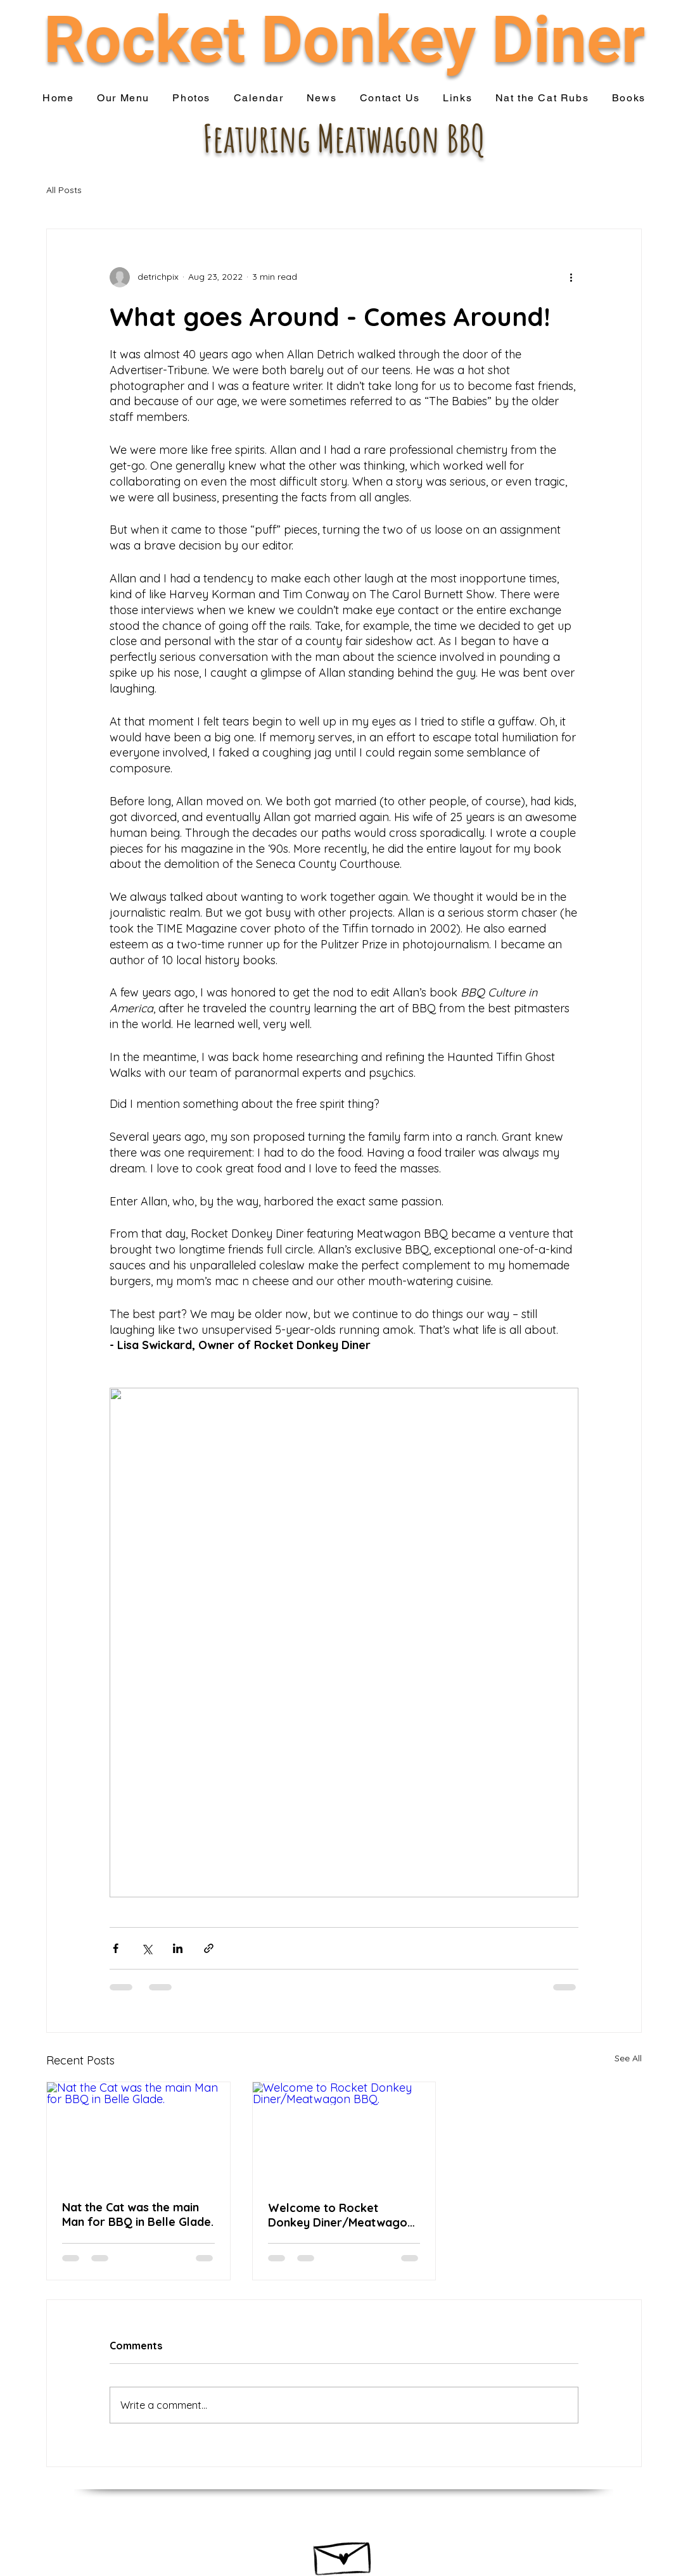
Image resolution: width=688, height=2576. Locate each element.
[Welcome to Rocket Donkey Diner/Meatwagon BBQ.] (344, 2133)
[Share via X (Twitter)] (147, 1948)
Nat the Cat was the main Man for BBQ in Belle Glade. (137, 2214)
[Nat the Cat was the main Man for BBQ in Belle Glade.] (138, 2133)
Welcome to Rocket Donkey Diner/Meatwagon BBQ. (341, 2215)
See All (628, 2058)
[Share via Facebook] (116, 1948)
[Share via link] (209, 1948)
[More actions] (570, 277)
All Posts (64, 190)
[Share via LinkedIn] (178, 1948)
